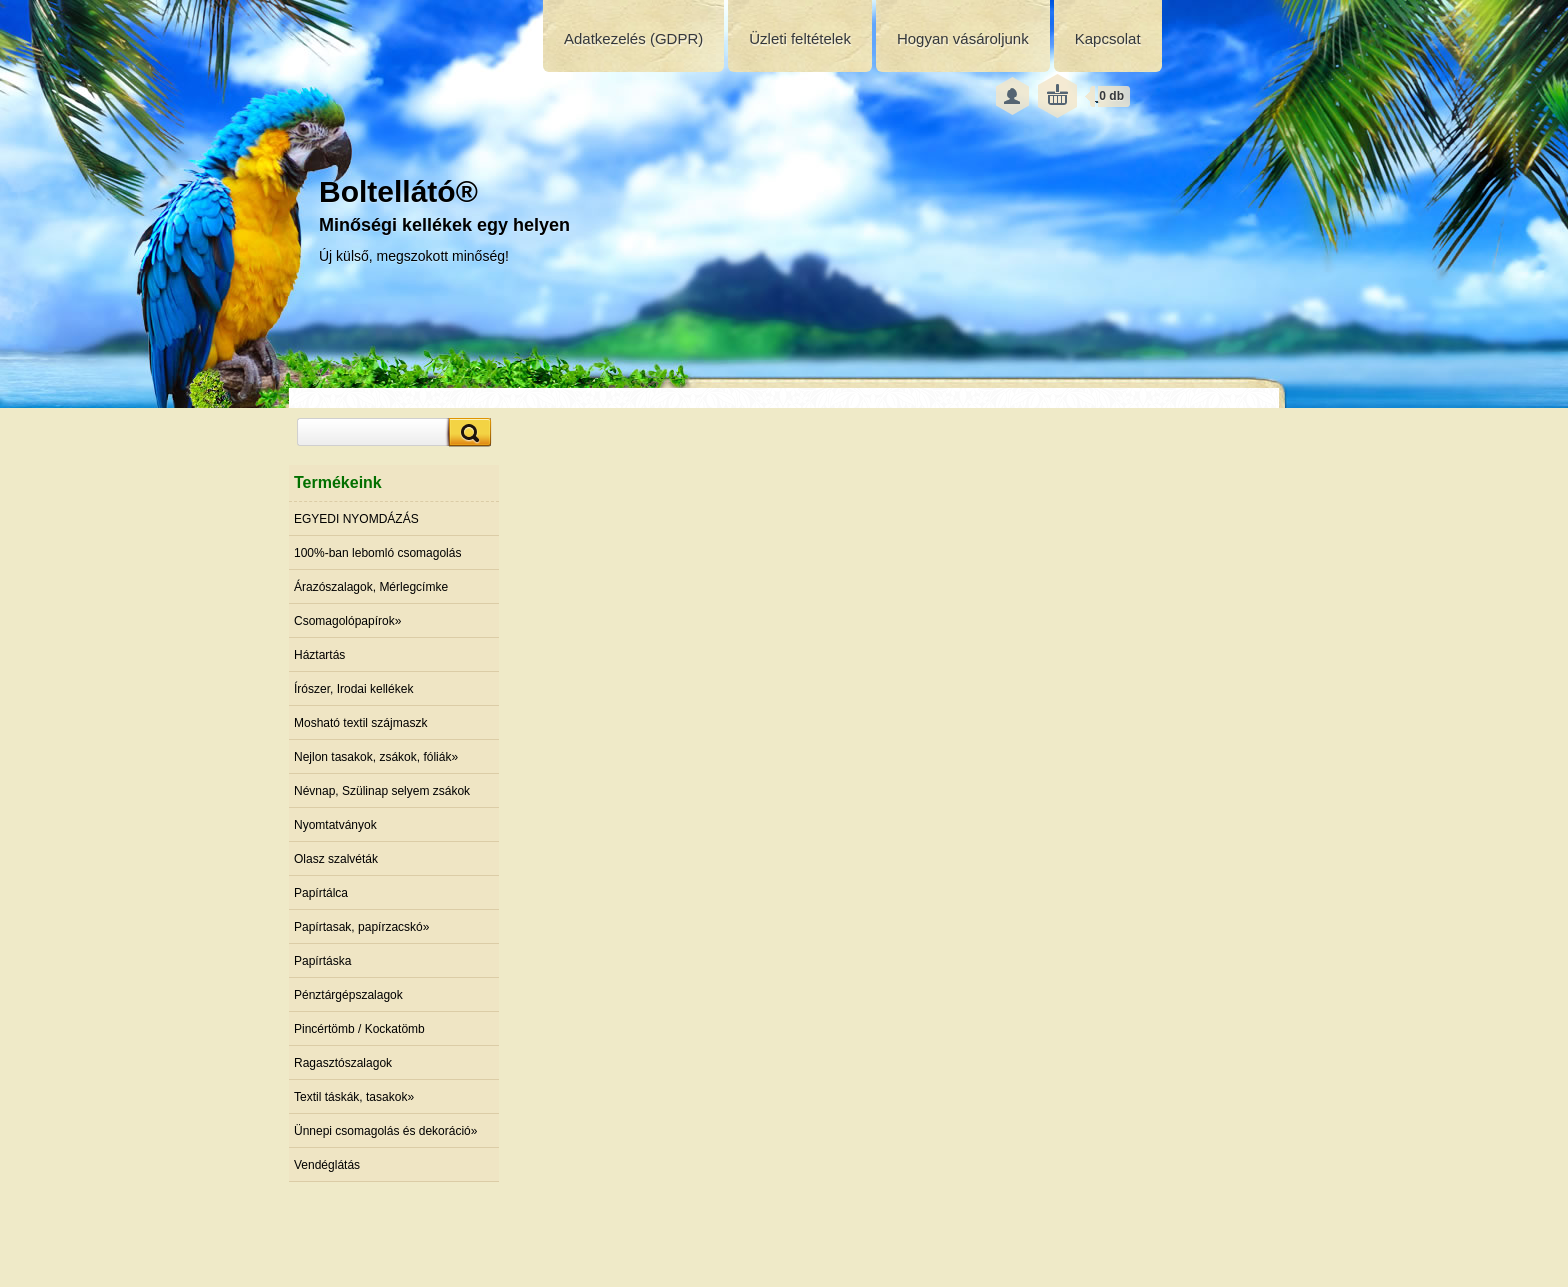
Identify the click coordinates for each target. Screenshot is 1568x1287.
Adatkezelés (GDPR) (633, 38)
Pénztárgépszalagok (348, 995)
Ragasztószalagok (343, 1063)
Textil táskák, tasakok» (354, 1097)
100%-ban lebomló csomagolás (377, 553)
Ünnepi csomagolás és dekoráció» (385, 1131)
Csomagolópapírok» (347, 621)
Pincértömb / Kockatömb (359, 1029)
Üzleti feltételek (800, 38)
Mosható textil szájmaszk (360, 723)
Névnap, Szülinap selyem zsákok (382, 791)
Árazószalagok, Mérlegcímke (371, 587)
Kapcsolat (1108, 38)
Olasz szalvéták (336, 859)
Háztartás (319, 655)
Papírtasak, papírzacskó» (361, 927)
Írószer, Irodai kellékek (353, 689)
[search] (467, 432)
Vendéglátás (327, 1165)
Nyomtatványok (335, 825)
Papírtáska (322, 961)
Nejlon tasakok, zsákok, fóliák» (376, 757)
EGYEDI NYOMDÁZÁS (356, 519)
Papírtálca (321, 893)
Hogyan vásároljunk (963, 38)
